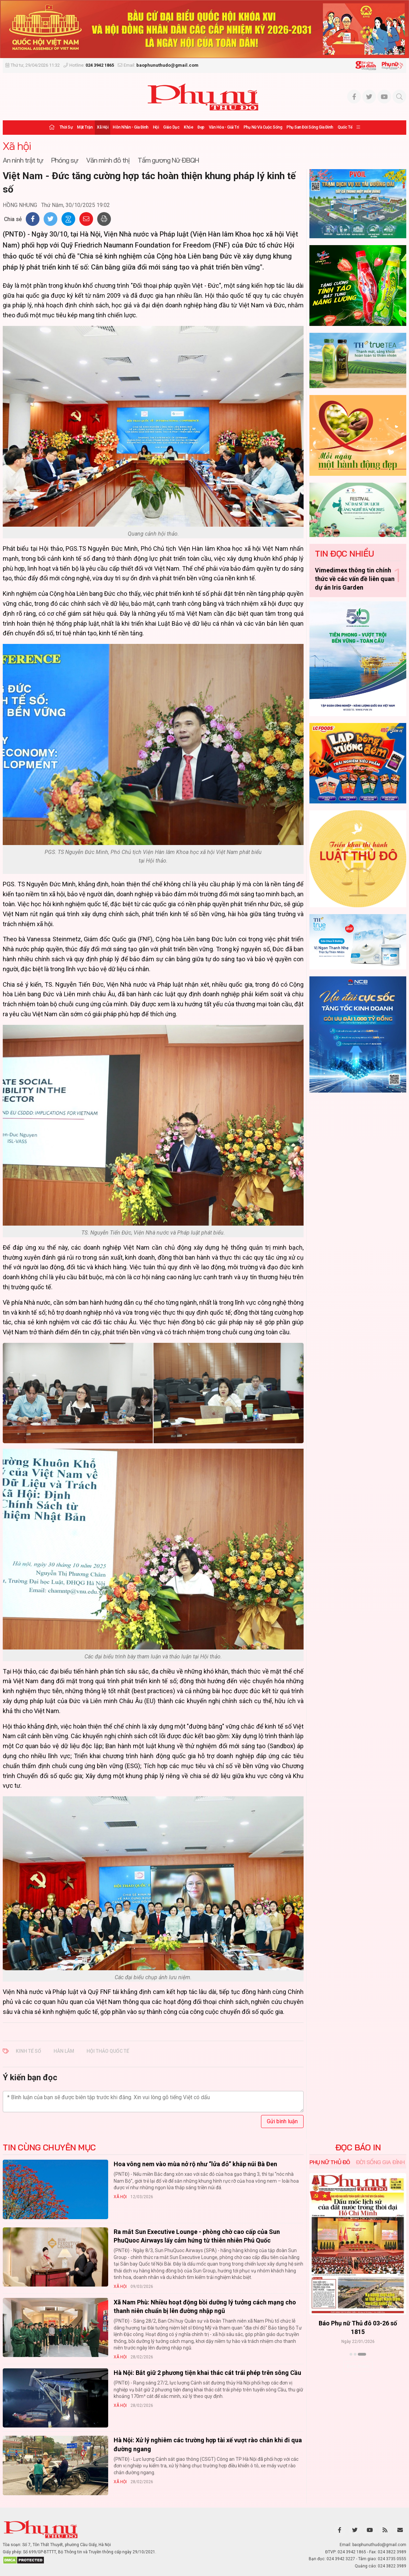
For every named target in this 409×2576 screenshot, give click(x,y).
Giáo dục (171, 127)
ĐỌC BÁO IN (358, 2147)
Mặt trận (84, 127)
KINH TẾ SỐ (28, 2051)
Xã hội (102, 127)
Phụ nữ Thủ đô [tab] (329, 2162)
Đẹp (200, 127)
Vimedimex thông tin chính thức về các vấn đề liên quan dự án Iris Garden (355, 579)
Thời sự (66, 127)
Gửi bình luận (282, 2121)
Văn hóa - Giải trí (224, 127)
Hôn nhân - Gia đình (130, 127)
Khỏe (188, 127)
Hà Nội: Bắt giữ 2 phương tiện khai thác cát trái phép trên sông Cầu (207, 2372)
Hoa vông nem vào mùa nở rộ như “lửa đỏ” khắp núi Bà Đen (195, 2164)
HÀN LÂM (64, 2051)
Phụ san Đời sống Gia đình (309, 127)
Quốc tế (345, 127)
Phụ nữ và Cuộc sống (262, 127)
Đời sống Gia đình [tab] (380, 2162)
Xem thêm (358, 2366)
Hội (156, 127)
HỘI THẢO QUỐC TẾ (108, 2051)
